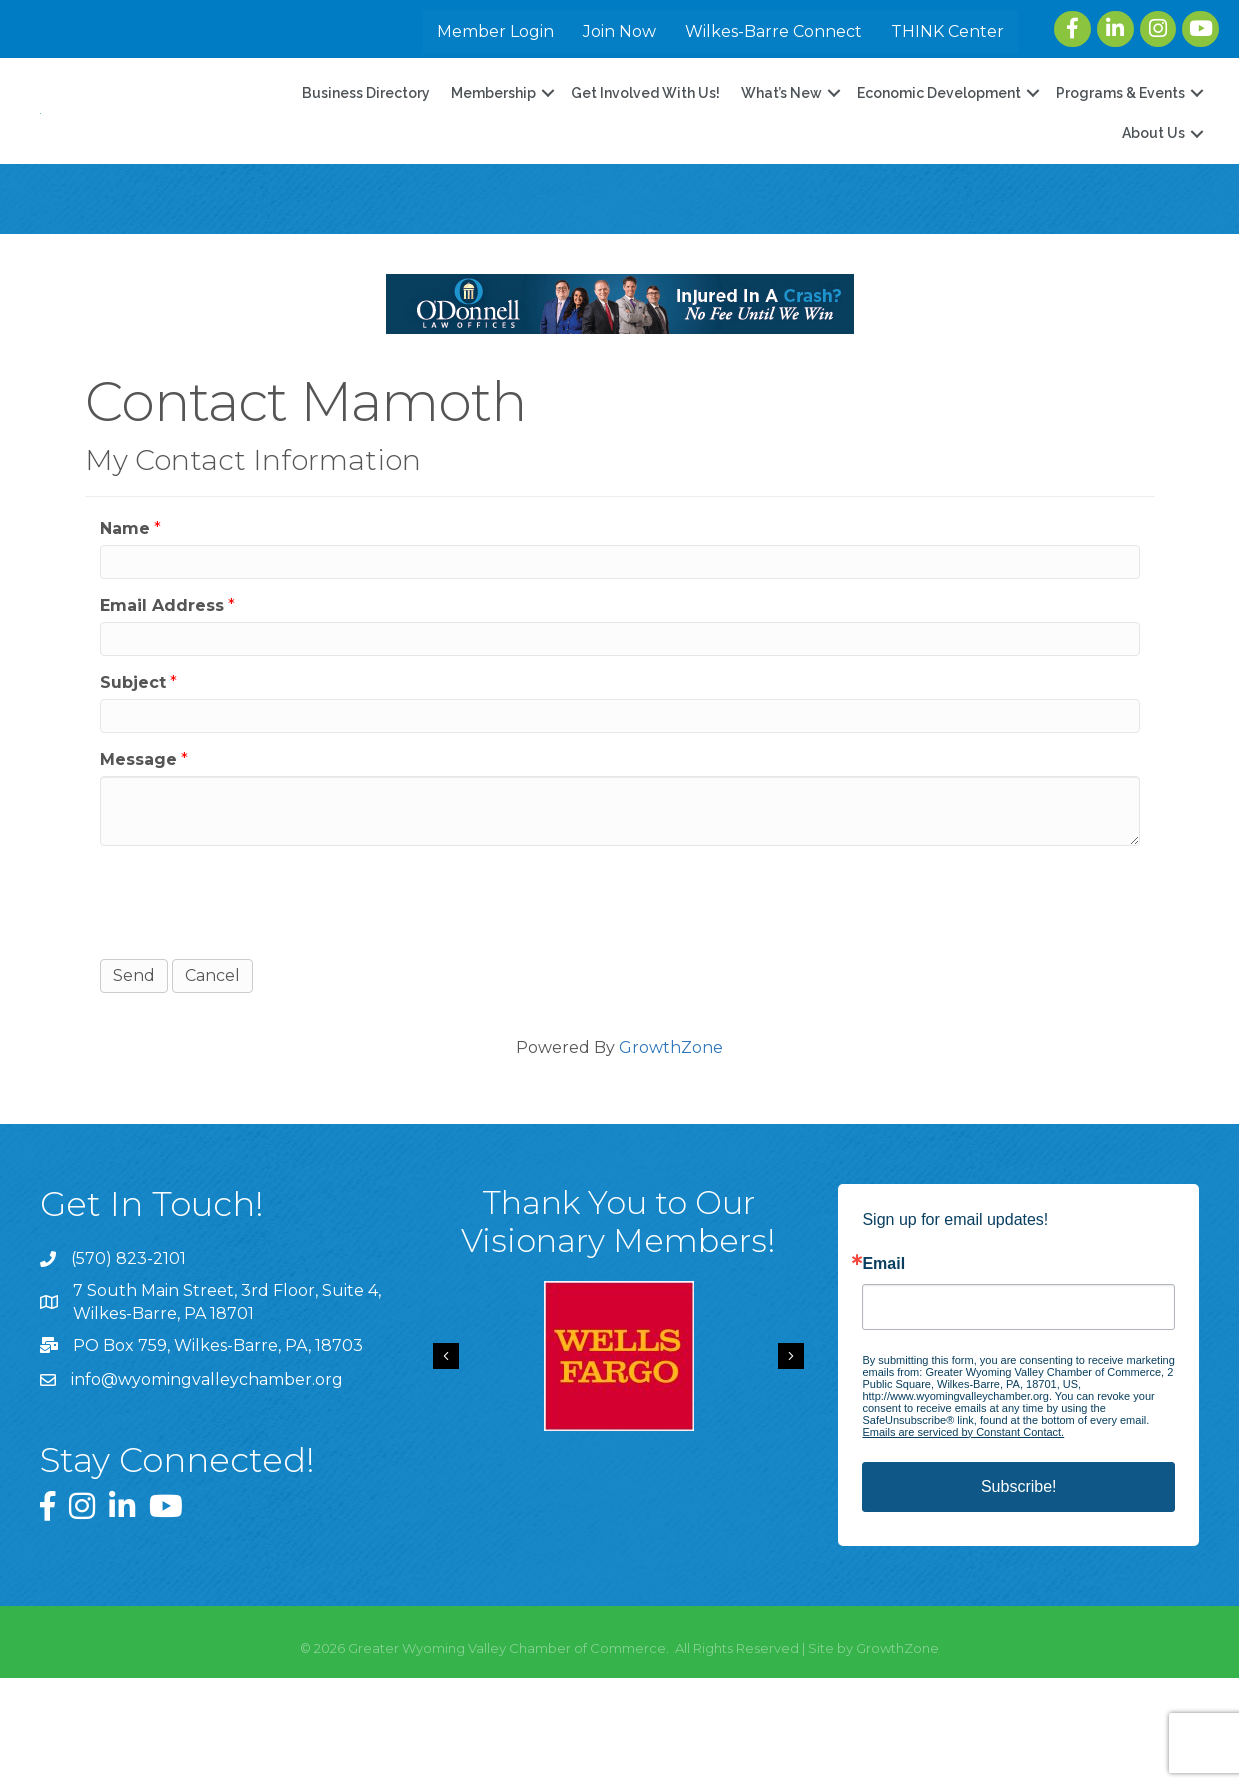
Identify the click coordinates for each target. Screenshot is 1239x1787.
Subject (133, 792)
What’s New (781, 148)
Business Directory (366, 148)
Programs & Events (1120, 148)
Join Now (619, 31)
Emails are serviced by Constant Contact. (963, 1542)
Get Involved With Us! (645, 148)
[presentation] (252, 1010)
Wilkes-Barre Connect (773, 31)
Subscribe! (1019, 1596)
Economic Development (939, 148)
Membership (493, 148)
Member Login (495, 31)
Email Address (162, 714)
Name (125, 637)
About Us (1153, 188)
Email (883, 1374)
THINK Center (947, 31)
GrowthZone (671, 1156)
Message (138, 869)
